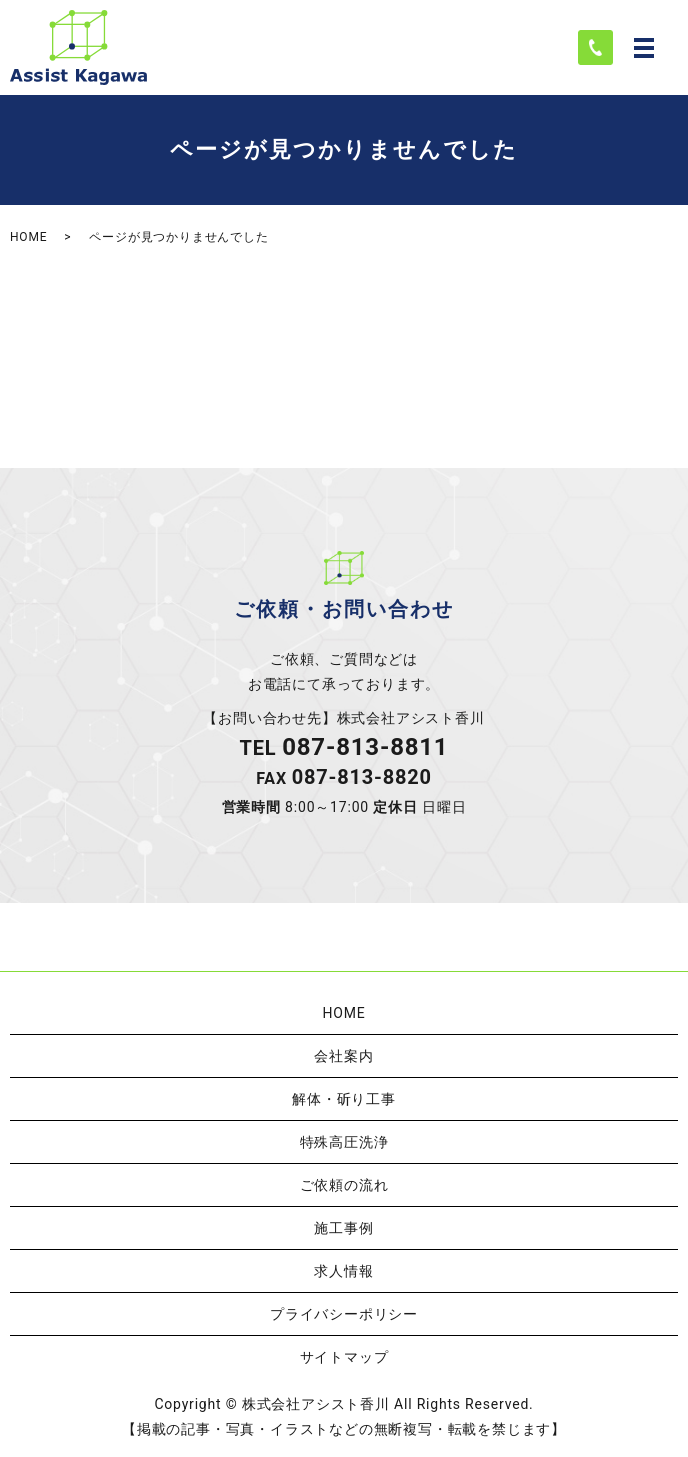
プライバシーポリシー (344, 1314)
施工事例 (343, 1228)
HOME (28, 237)
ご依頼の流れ (344, 1185)
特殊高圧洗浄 (344, 1142)
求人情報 (343, 1271)
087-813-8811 (365, 747)
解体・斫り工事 (344, 1099)
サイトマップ (344, 1357)
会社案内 (343, 1056)
